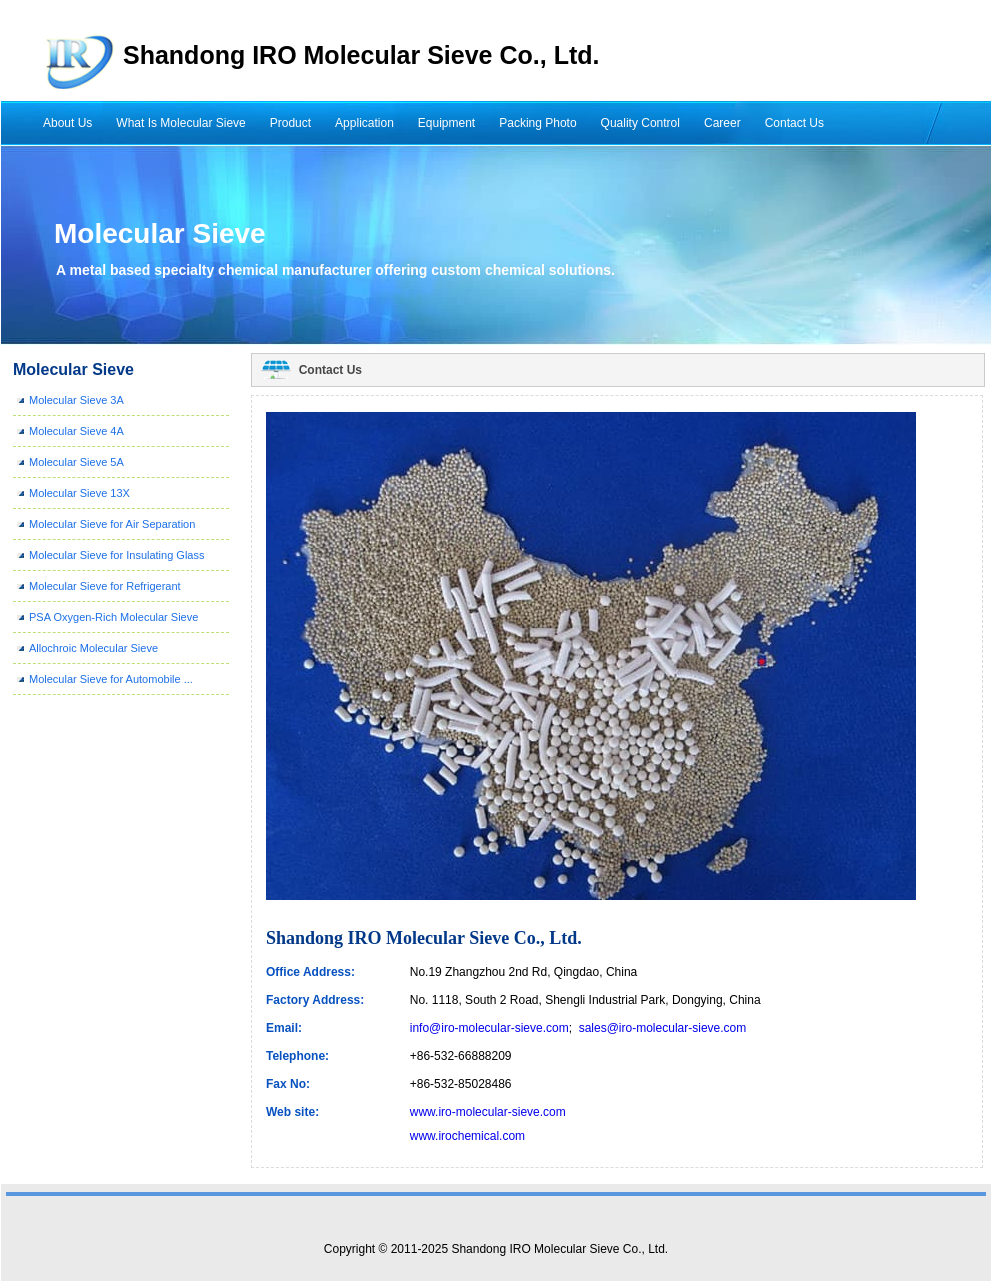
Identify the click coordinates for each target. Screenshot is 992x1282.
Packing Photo (537, 123)
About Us (67, 123)
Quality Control (640, 123)
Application (364, 123)
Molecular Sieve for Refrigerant (105, 586)
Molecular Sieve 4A (76, 431)
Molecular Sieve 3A (76, 400)
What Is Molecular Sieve (180, 123)
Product (290, 123)
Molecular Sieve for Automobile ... (111, 679)
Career (722, 123)
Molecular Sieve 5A (76, 462)
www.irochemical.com (467, 1136)
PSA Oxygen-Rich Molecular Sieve (113, 617)
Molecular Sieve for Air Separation (112, 524)
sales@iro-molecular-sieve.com (663, 1028)
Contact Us (794, 123)
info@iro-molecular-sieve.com (489, 1028)
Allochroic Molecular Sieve (93, 648)
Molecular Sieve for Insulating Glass (116, 555)
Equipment (446, 123)
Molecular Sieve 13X (79, 493)
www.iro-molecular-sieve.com (488, 1112)
